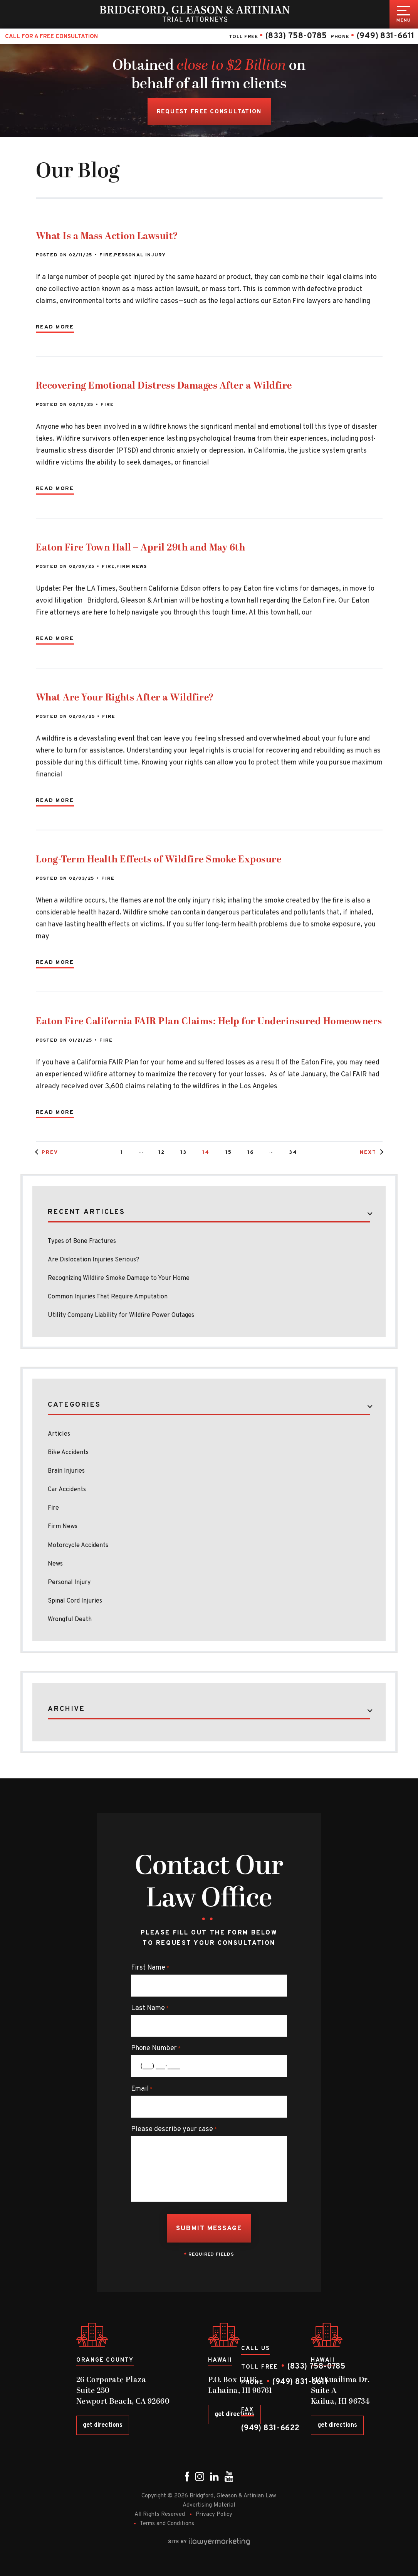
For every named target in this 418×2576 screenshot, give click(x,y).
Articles (59, 1434)
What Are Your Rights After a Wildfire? (125, 697)
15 (228, 1153)
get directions (103, 2425)
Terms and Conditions (167, 2523)
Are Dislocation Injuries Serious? (93, 1260)
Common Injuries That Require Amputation (111, 1297)
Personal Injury (140, 255)
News (55, 1564)
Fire (105, 255)
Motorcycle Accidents (78, 1545)
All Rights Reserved (159, 2514)
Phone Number (156, 2048)
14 (206, 1153)
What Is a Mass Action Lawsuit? (107, 236)
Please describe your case (174, 2129)
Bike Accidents (68, 1452)
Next (368, 1153)
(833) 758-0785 (296, 36)
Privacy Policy (214, 2514)
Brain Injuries (66, 1471)
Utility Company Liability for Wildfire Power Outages (121, 1315)
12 (161, 1153)
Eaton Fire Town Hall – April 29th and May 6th (140, 547)
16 (250, 1153)
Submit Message (209, 2228)
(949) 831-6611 (385, 36)
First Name (150, 1968)
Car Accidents (67, 1489)
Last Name (150, 2008)
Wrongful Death (70, 1619)
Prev (50, 1153)
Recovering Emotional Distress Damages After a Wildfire (164, 386)
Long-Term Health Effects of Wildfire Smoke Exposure (159, 859)
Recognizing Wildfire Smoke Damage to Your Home (119, 1278)
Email (142, 2089)
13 (183, 1153)
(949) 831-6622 (270, 2428)
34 (293, 1153)
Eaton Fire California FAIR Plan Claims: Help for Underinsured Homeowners (209, 1021)
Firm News (131, 567)
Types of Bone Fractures (82, 1241)
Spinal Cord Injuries (75, 1601)
